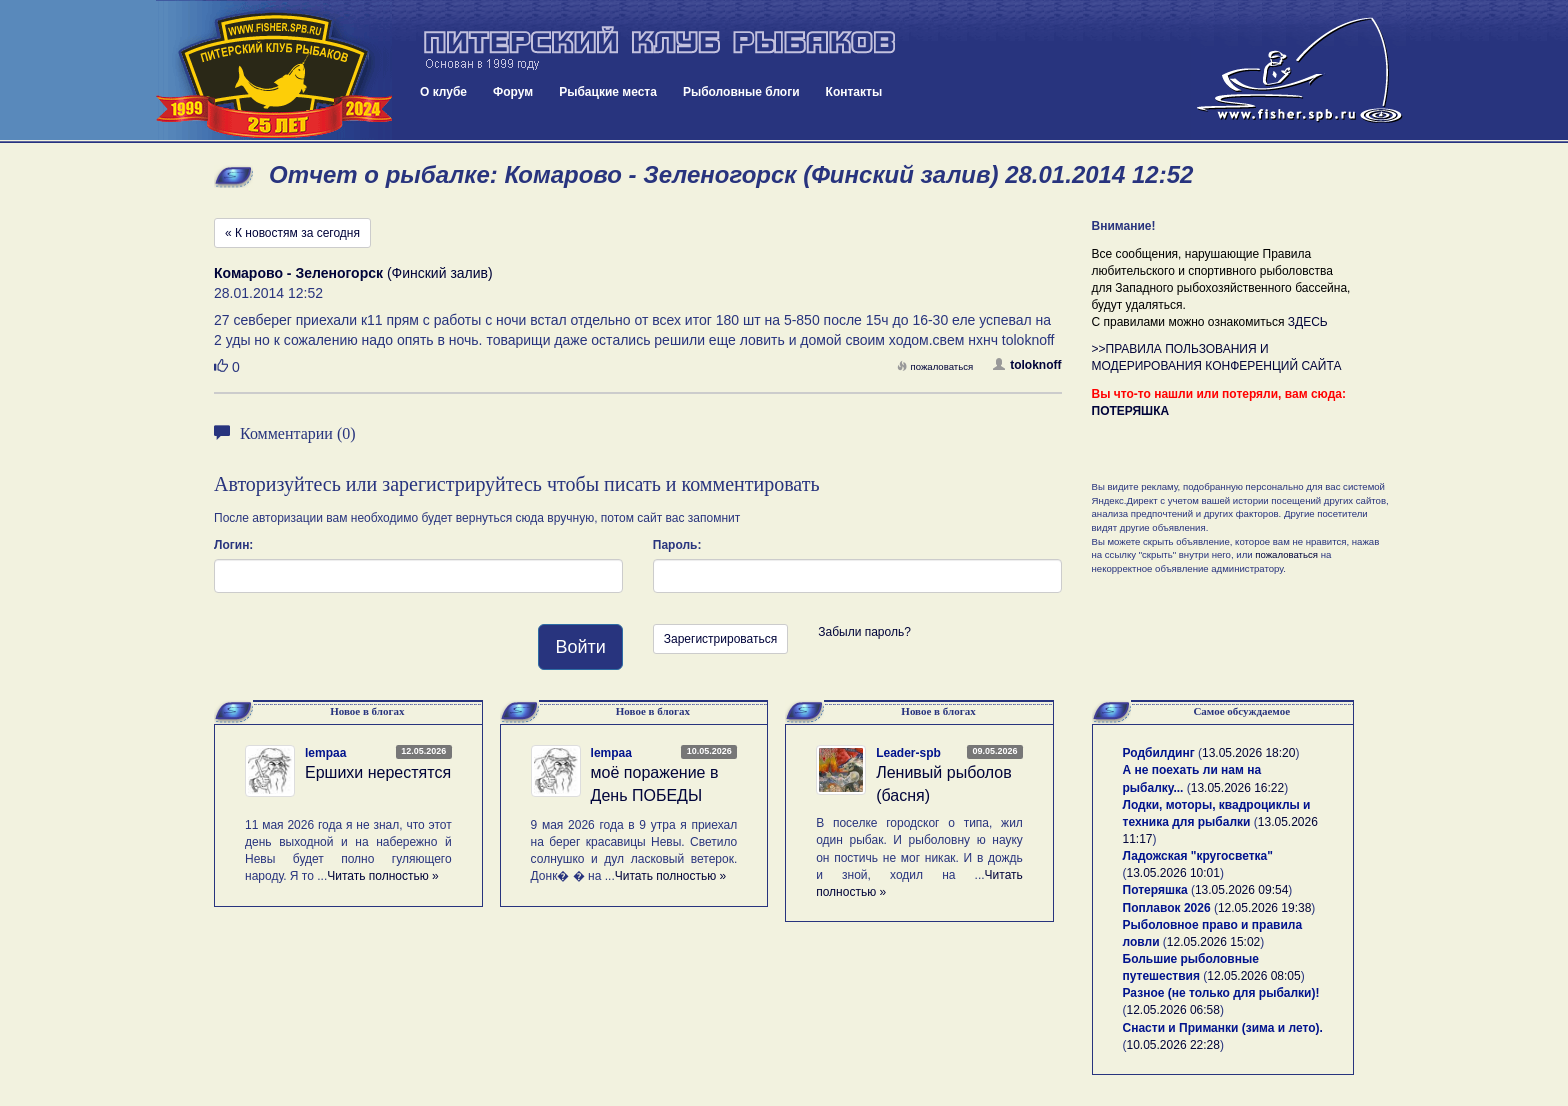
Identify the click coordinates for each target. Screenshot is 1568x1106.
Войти (580, 647)
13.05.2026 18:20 (1248, 753)
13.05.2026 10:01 (1173, 873)
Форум (513, 92)
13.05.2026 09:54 (1241, 890)
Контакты (854, 92)
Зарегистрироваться (720, 639)
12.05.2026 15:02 (1213, 942)
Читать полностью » (383, 876)
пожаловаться (935, 366)
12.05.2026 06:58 (1173, 1010)
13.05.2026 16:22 (1237, 788)
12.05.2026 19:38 (1264, 908)
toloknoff (1027, 365)
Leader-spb (908, 753)
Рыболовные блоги (741, 92)
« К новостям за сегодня (292, 233)
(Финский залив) (353, 273)
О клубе (443, 92)
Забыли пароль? (864, 632)
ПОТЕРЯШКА (1131, 411)
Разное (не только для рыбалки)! (1221, 993)
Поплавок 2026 (1167, 908)
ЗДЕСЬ (1308, 322)
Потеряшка (1155, 890)
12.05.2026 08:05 (1253, 976)
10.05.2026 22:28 (1173, 1045)
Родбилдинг (1159, 753)
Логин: (233, 545)
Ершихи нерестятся (378, 772)
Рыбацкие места (608, 92)
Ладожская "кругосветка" (1198, 856)
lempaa (325, 753)
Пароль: (677, 545)
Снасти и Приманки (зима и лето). (1223, 1028)
